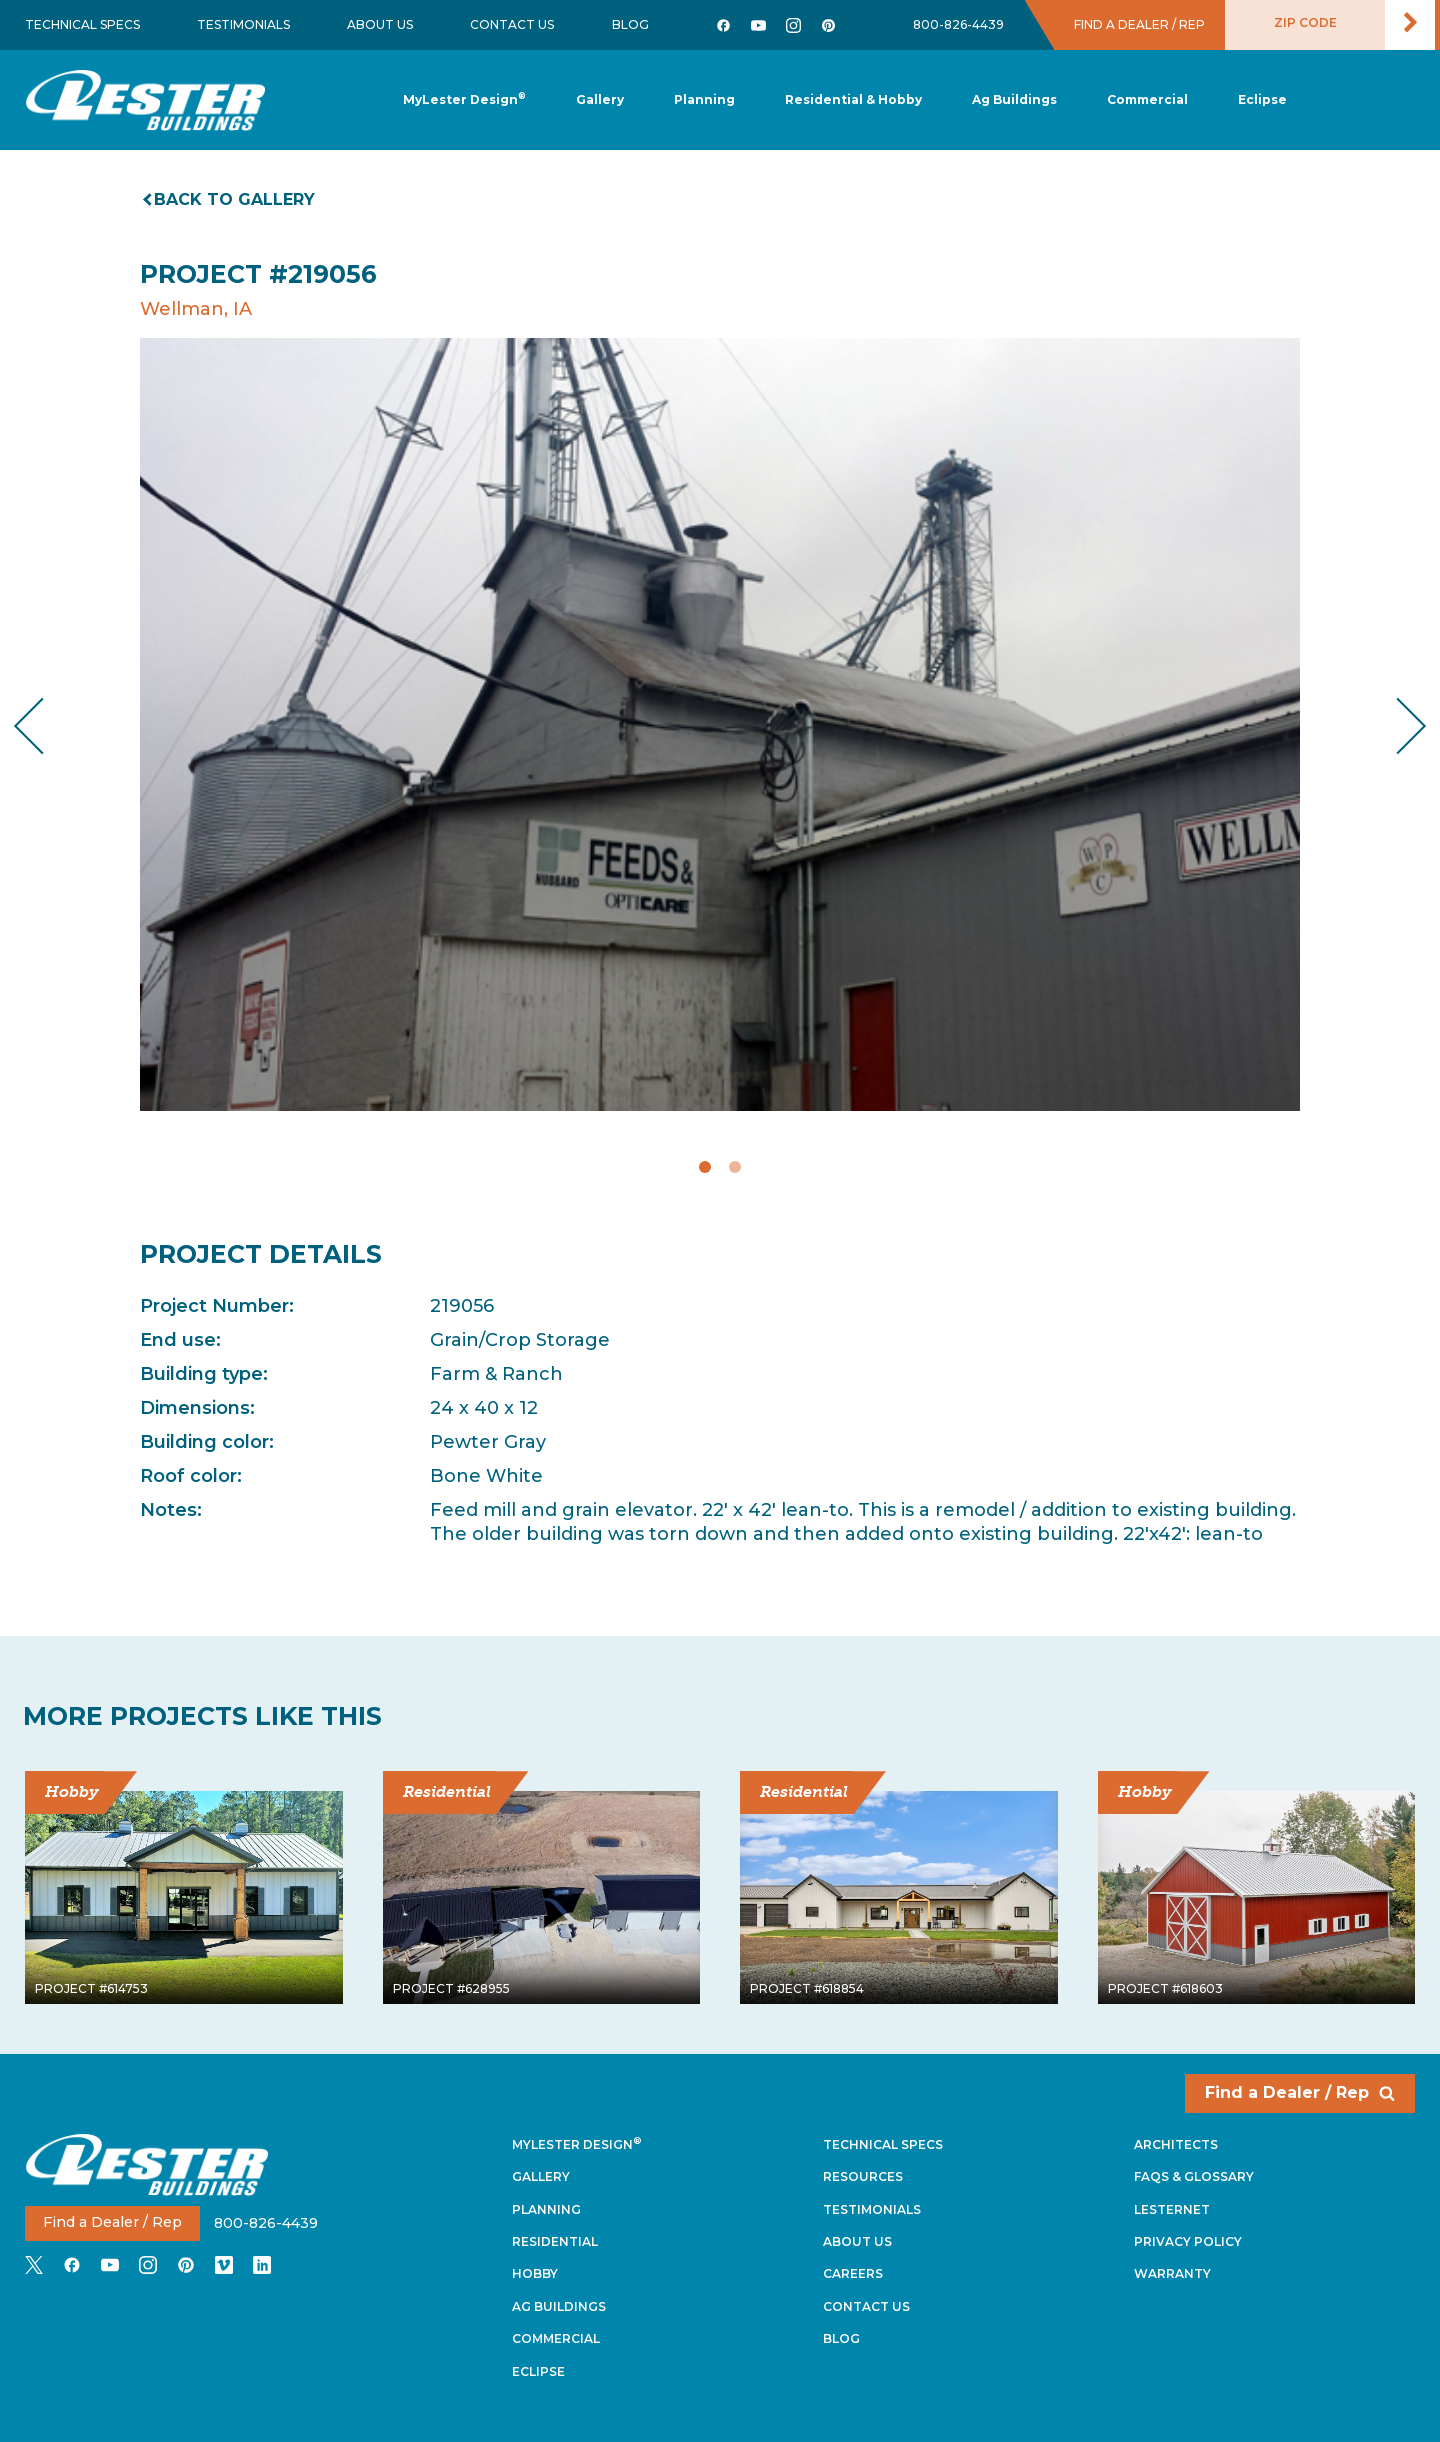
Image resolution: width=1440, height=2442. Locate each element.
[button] (704, 100)
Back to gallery (230, 199)
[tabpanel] (720, 724)
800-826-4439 (958, 24)
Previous (45, 725)
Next (1395, 725)
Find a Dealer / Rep (1300, 2092)
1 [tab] (705, 1167)
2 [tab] (735, 1167)
